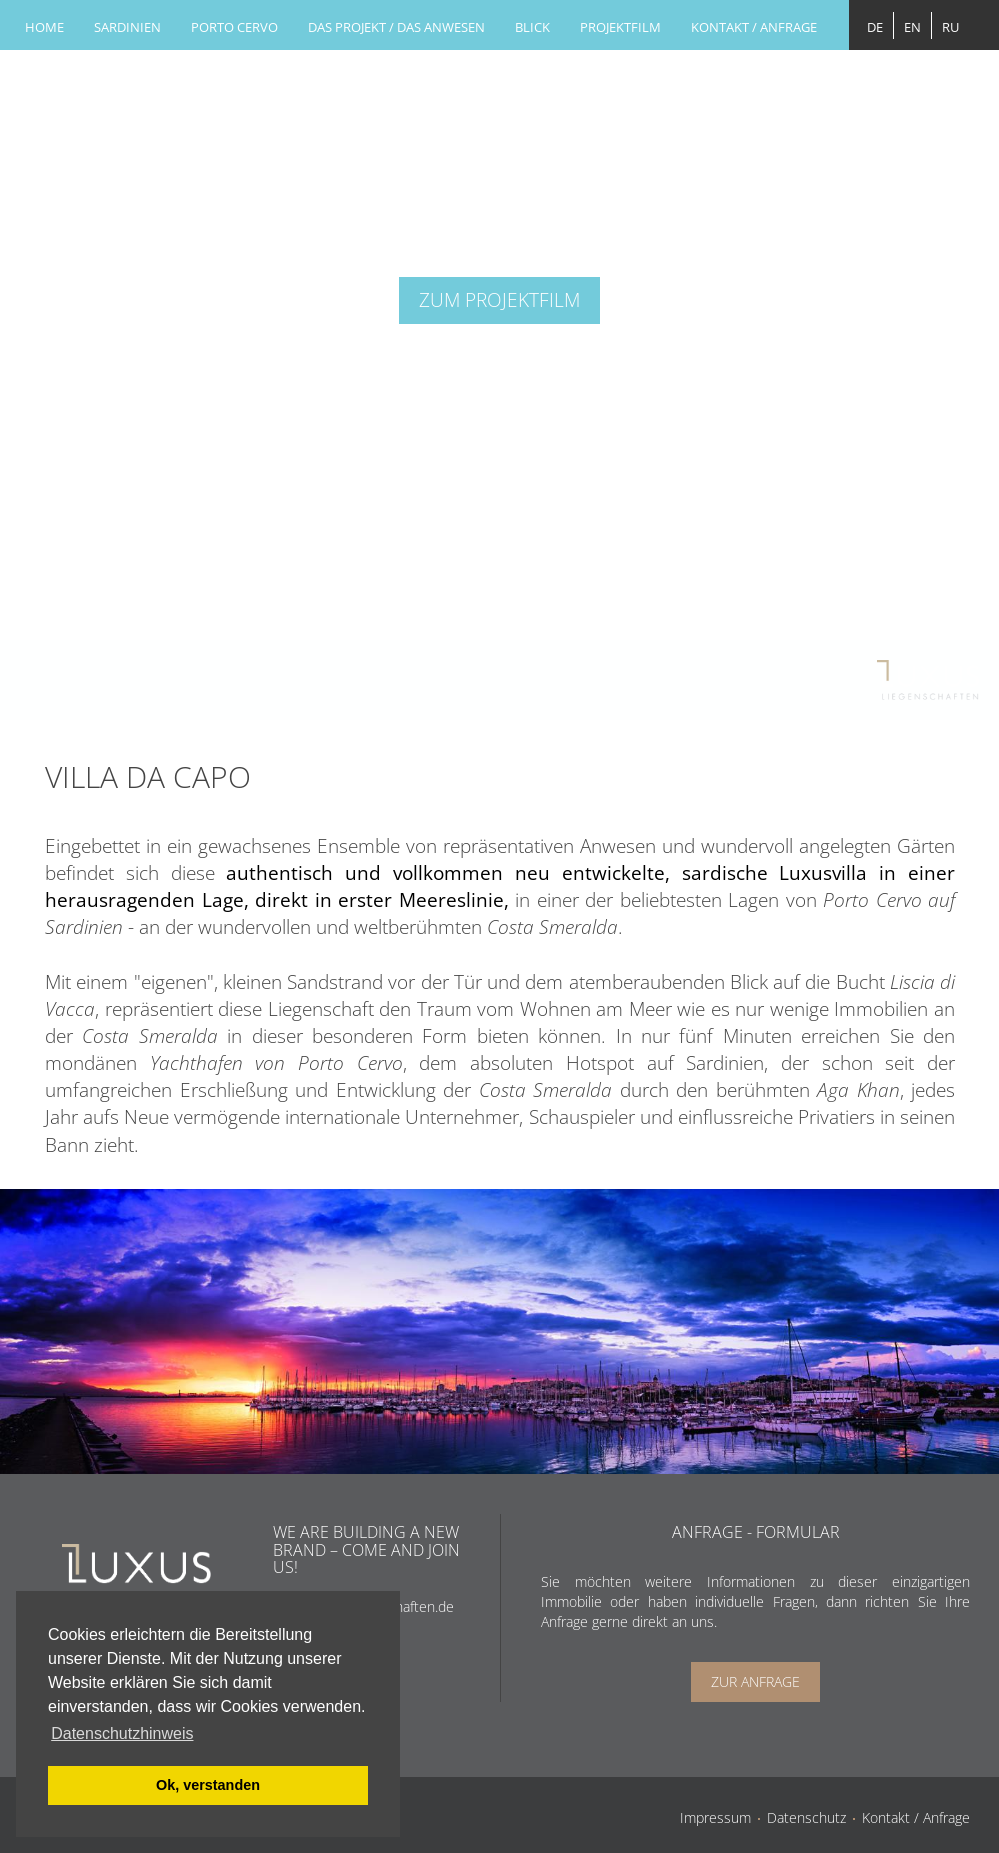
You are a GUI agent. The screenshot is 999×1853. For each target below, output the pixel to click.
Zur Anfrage (755, 1681)
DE (875, 27)
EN (912, 27)
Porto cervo (234, 27)
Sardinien (127, 27)
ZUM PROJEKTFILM (499, 300)
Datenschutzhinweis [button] (122, 1733)
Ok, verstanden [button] (208, 1785)
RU (950, 27)
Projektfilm (620, 27)
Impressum (715, 1817)
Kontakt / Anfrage (754, 27)
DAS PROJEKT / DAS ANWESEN (396, 27)
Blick (532, 27)
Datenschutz (806, 1817)
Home (44, 27)
